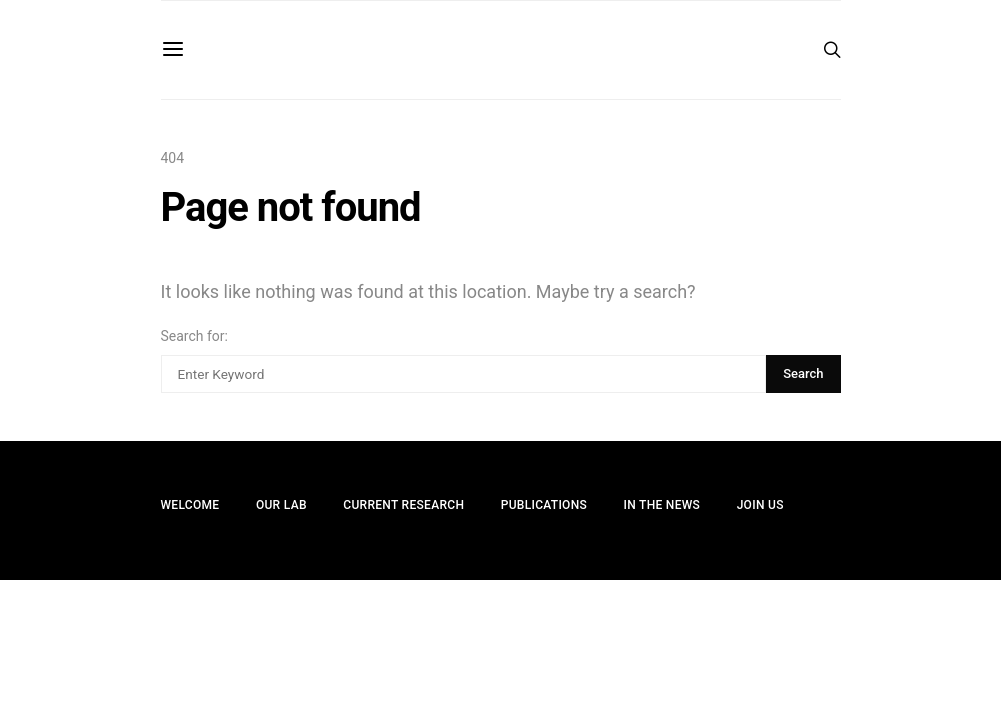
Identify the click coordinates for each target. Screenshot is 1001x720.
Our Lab (281, 505)
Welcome (190, 505)
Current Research (403, 505)
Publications (544, 505)
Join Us (760, 505)
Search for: (194, 336)
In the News (662, 505)
